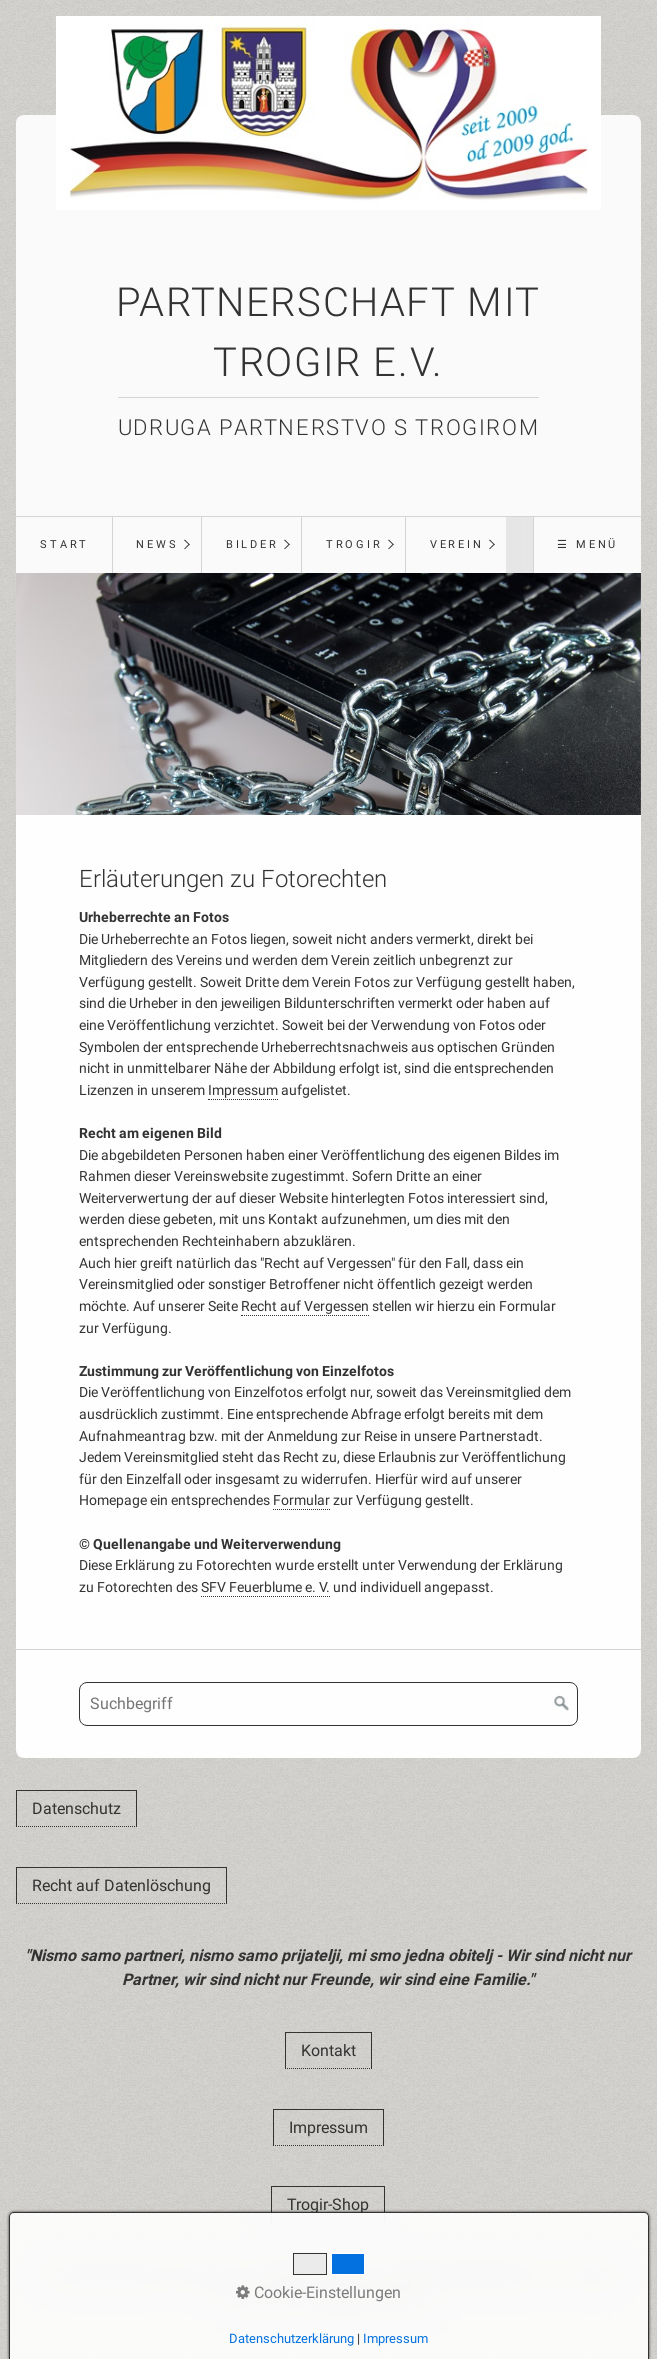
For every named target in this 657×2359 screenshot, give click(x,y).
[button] (76, 1808)
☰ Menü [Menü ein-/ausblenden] (587, 544)
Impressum (243, 1090)
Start (64, 544)
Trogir (354, 544)
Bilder (252, 544)
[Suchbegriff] (328, 1704)
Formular (301, 1500)
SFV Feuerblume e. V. (265, 1587)
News (157, 544)
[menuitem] (63, 545)
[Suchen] (562, 1704)
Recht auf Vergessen (305, 1306)
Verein (457, 544)
